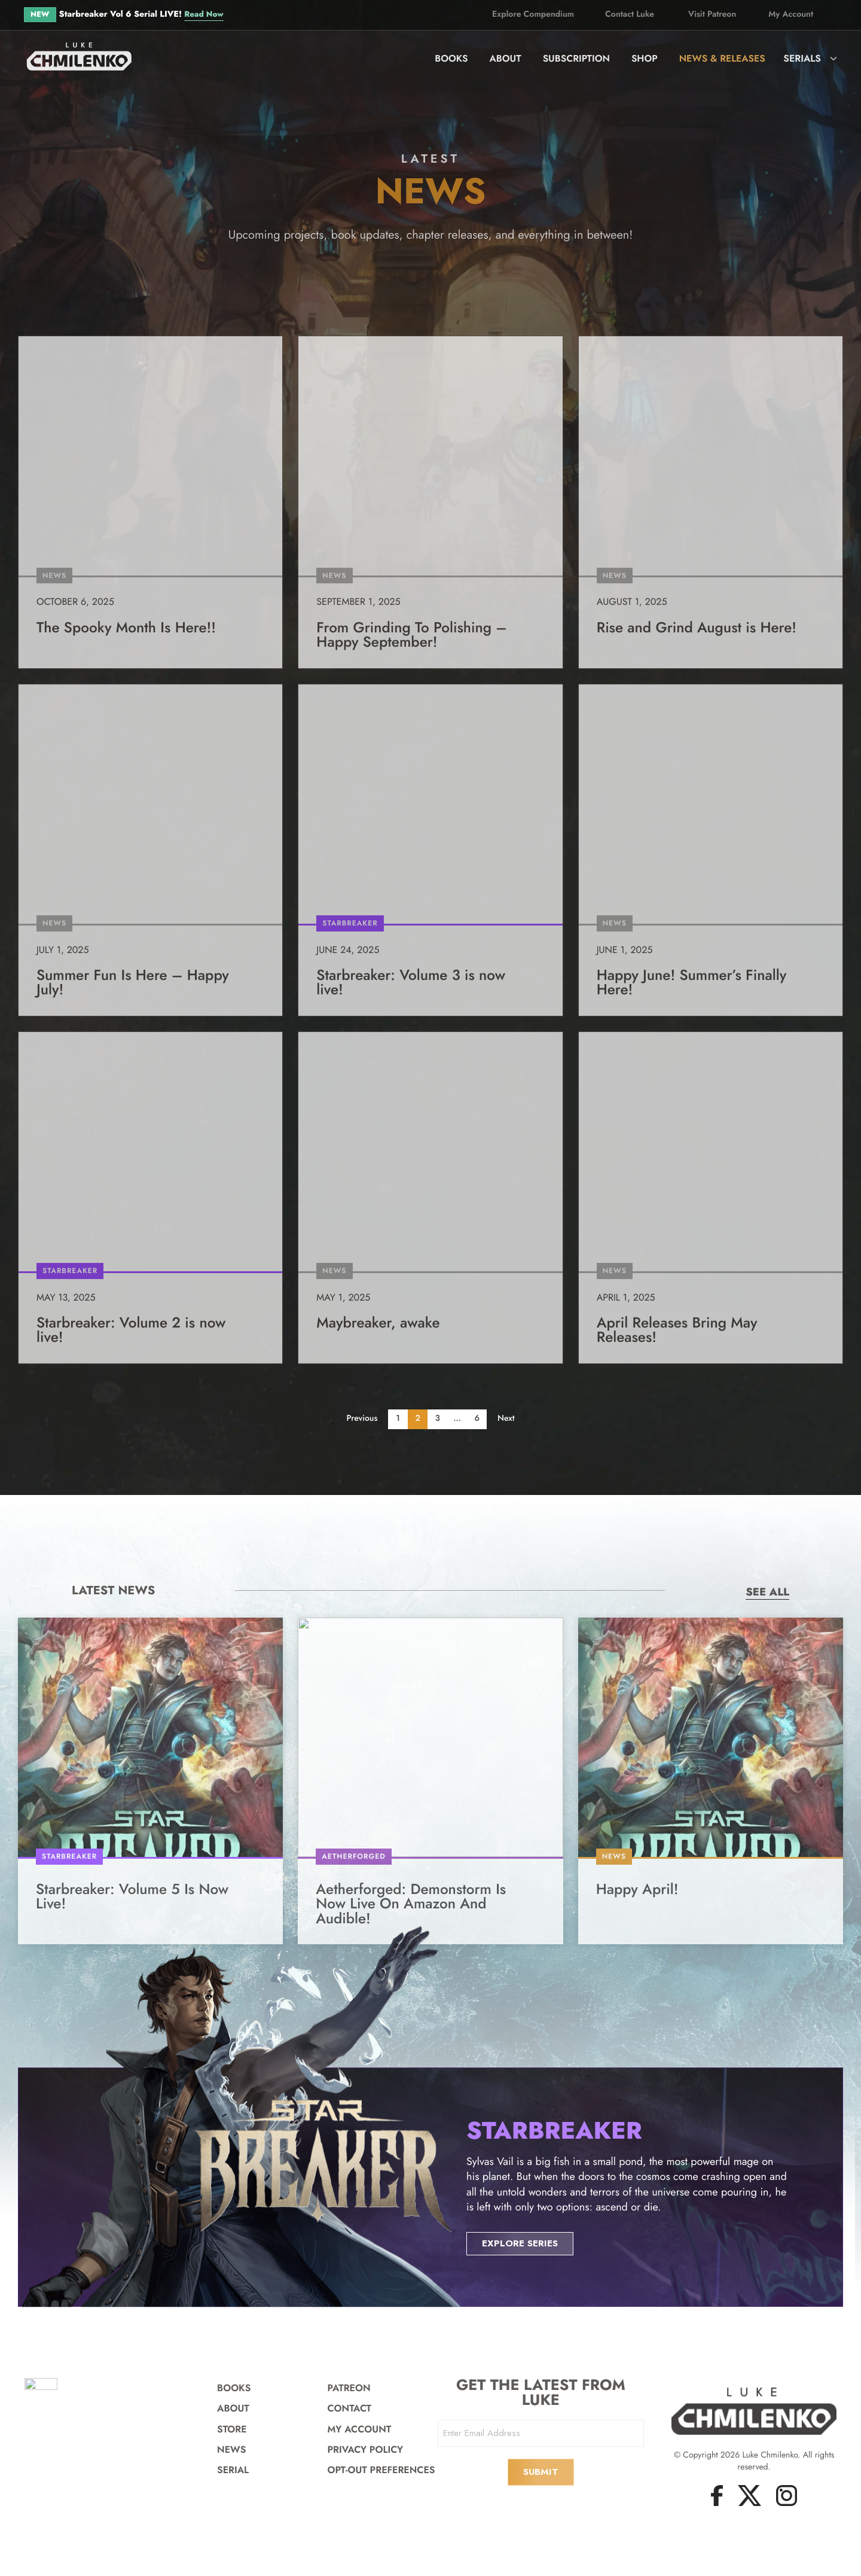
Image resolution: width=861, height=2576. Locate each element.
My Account (790, 14)
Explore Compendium (533, 14)
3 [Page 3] (437, 1424)
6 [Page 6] (479, 1424)
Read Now (204, 14)
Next (510, 1424)
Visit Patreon (712, 14)
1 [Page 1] (395, 1424)
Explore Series (522, 2276)
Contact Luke (629, 14)
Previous (357, 1424)
